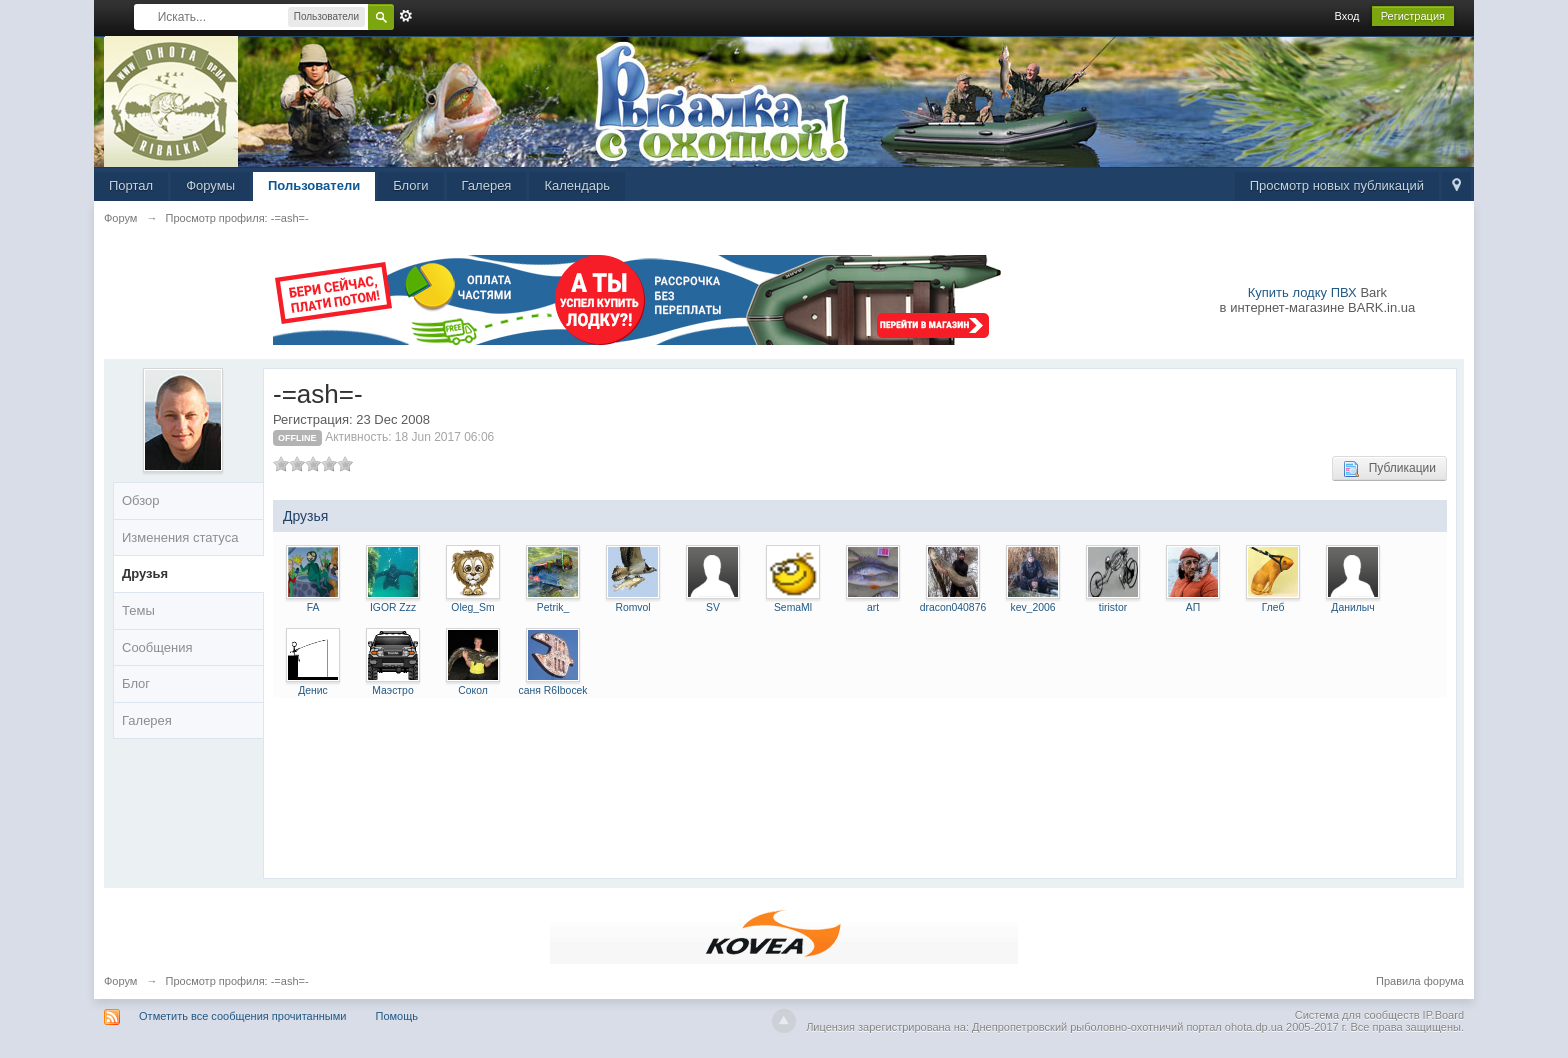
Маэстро (392, 690)
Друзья (145, 573)
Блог (136, 683)
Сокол (473, 690)
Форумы (210, 185)
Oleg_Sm (472, 607)
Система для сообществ (1357, 1015)
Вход (1347, 16)
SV (713, 607)
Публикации (1389, 469)
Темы (138, 610)
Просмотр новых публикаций (1337, 185)
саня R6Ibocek (552, 690)
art (873, 607)
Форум (120, 981)
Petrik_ (553, 607)
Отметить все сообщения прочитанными (242, 1016)
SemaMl (793, 607)
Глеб (1273, 607)
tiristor (1113, 607)
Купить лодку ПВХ (1302, 292)
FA (313, 607)
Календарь (577, 185)
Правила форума (1420, 981)
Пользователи (314, 185)
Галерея (487, 185)
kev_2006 (1032, 607)
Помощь (397, 1016)
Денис (313, 690)
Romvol (632, 607)
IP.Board (1443, 1015)
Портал (131, 185)
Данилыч (1352, 607)
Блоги (410, 185)
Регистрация (1413, 16)
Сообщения (157, 647)
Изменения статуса (180, 537)
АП (1193, 607)
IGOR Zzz (393, 607)
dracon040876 (953, 607)
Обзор (141, 500)
